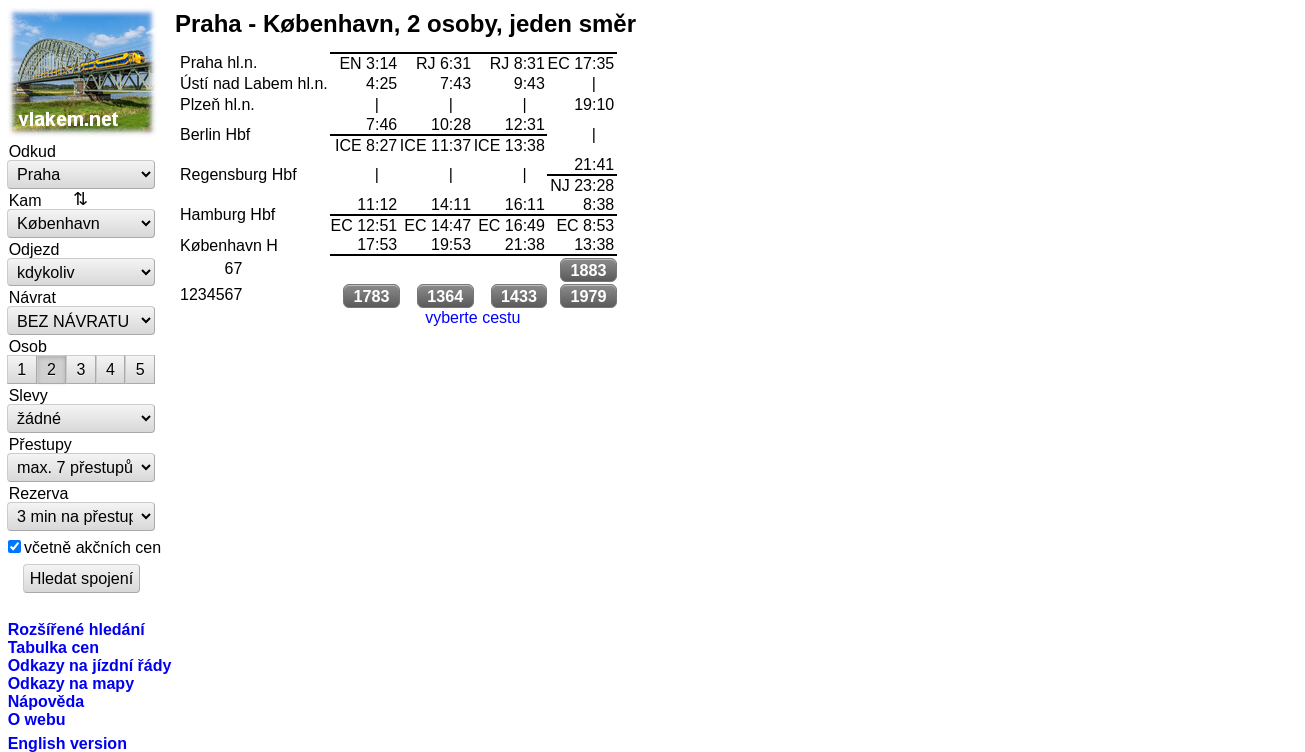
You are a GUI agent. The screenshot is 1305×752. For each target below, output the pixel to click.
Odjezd (34, 249)
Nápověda (46, 701)
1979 (588, 296)
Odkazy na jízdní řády (90, 665)
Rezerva (39, 493)
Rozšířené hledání (76, 629)
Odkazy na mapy (71, 683)
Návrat (32, 297)
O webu (37, 719)
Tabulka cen (53, 647)
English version (67, 743)
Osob (28, 346)
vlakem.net (82, 72)
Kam (25, 200)
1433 (519, 296)
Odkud (32, 151)
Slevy (28, 395)
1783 (371, 296)
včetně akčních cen (92, 547)
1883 (588, 270)
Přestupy (40, 444)
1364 (445, 296)
